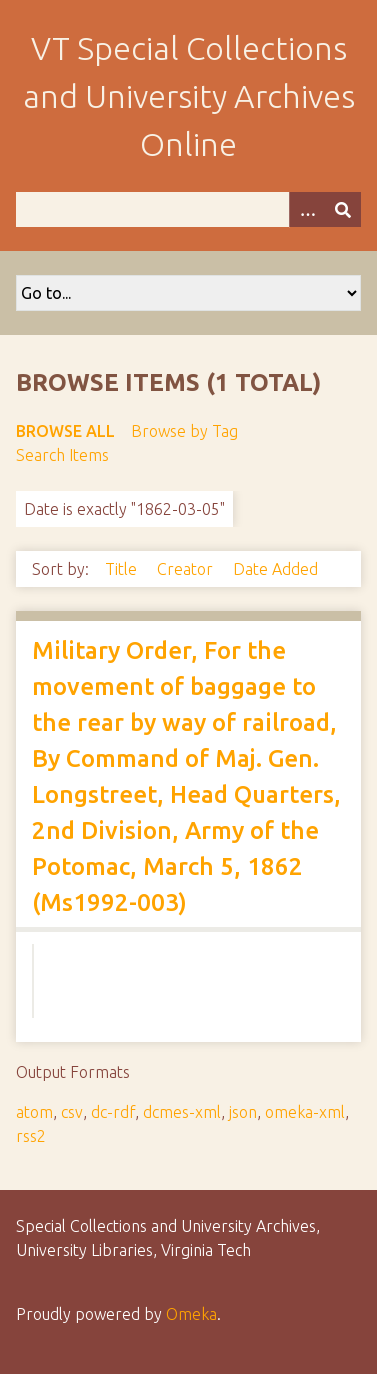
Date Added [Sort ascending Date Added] (275, 569)
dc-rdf (113, 1112)
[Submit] (343, 209)
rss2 (31, 1136)
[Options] (307, 209)
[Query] (188, 209)
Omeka (191, 1314)
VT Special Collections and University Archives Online (189, 96)
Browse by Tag (184, 431)
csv (72, 1112)
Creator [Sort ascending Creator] (187, 569)
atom (34, 1112)
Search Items (62, 455)
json (243, 1112)
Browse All (65, 431)
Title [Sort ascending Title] (123, 569)
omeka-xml (305, 1112)
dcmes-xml (182, 1112)
